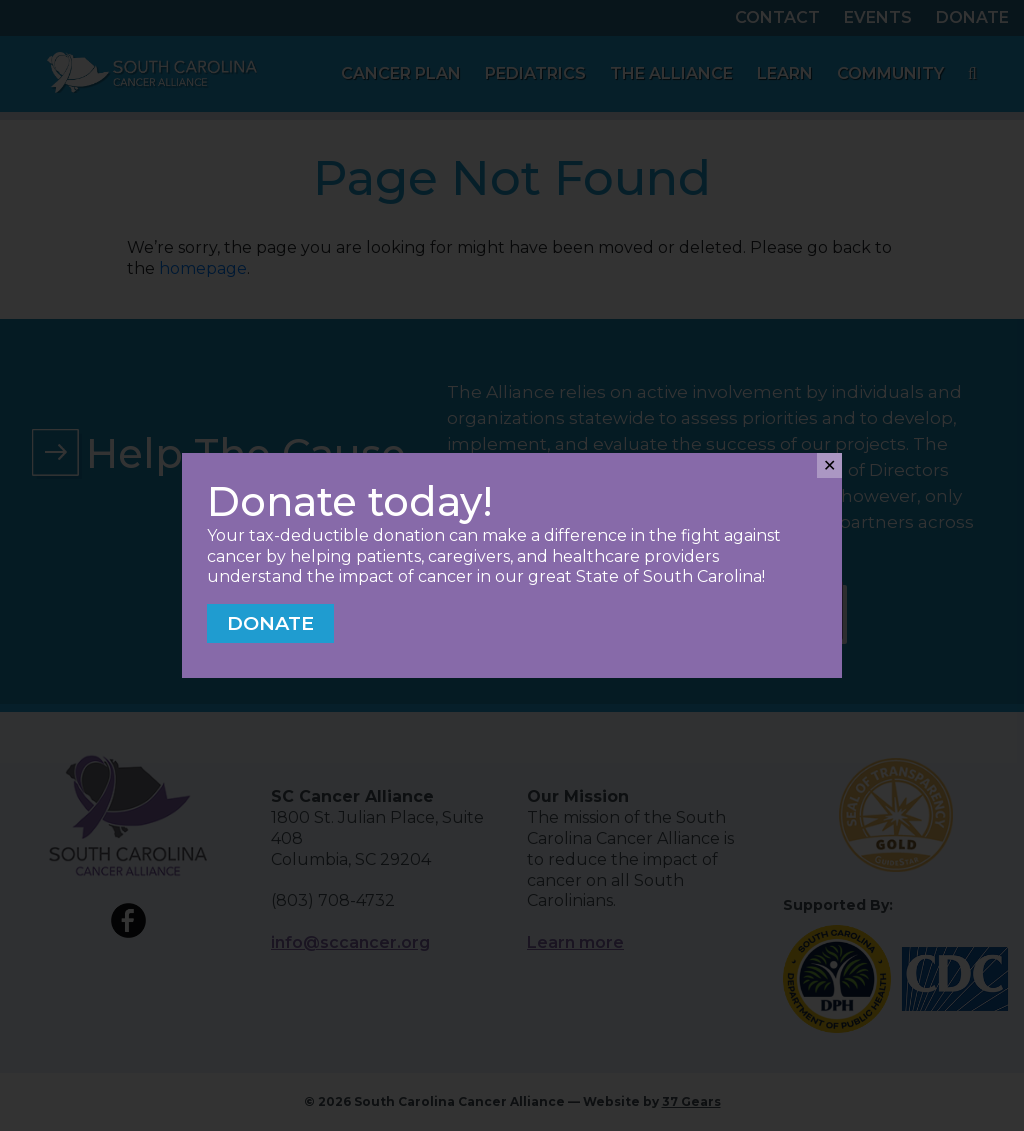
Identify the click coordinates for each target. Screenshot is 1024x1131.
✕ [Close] (829, 465)
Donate (270, 623)
